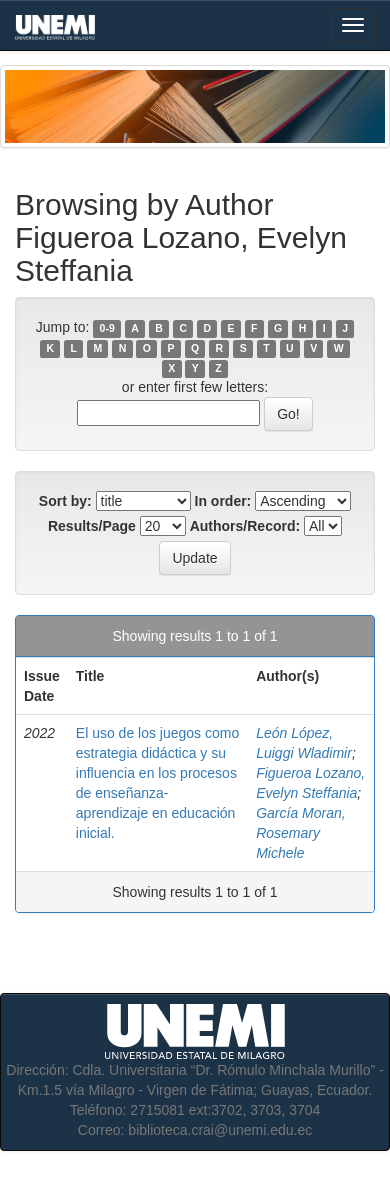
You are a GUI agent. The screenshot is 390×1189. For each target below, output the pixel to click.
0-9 (107, 328)
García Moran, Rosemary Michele (300, 833)
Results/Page (92, 526)
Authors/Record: (245, 526)
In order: (223, 501)
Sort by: (65, 501)
